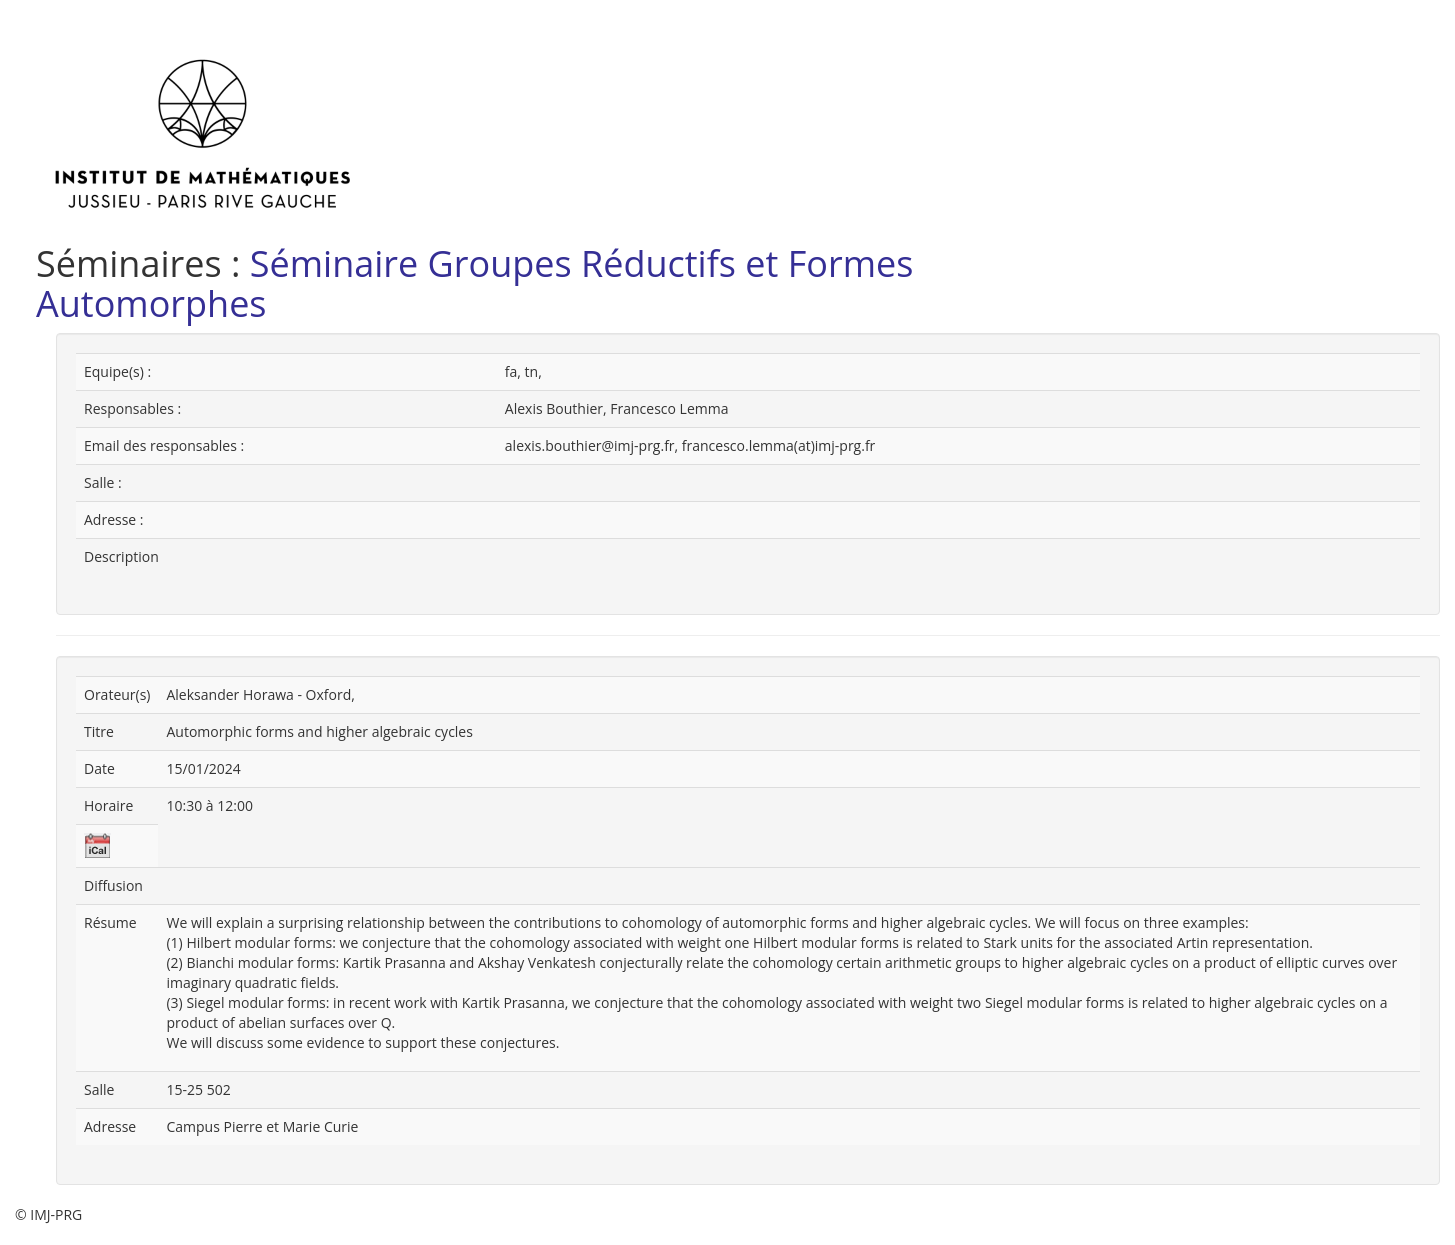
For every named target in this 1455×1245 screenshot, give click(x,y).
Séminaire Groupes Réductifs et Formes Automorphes (474, 283)
